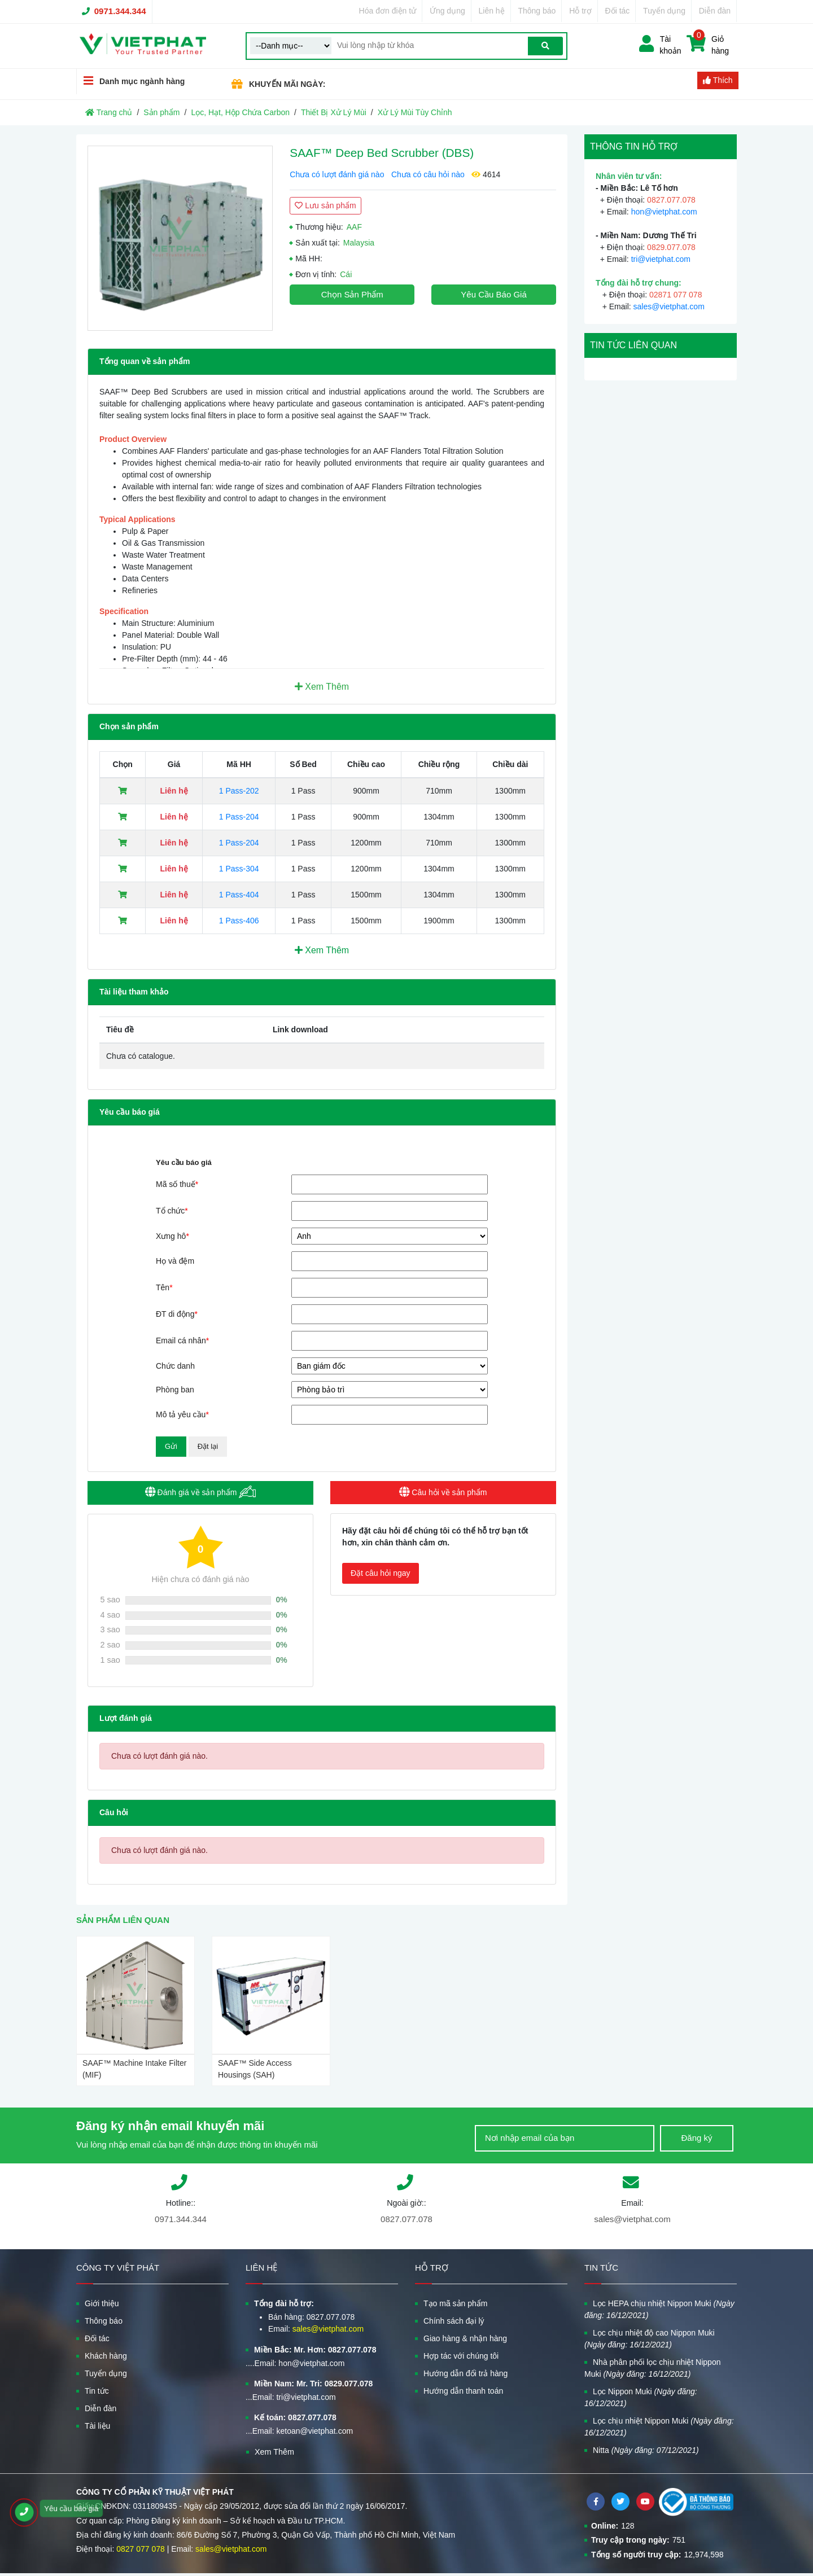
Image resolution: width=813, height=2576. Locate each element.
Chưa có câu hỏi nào (428, 174)
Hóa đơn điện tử (388, 10)
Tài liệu (97, 2425)
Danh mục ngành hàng (131, 81)
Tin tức (97, 2390)
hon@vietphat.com (664, 211)
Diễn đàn (715, 10)
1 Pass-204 (239, 816)
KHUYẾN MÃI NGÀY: (287, 84)
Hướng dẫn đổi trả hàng (465, 2373)
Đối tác (617, 10)
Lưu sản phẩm (325, 205)
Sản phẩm (161, 112)
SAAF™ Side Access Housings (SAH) (255, 2068)
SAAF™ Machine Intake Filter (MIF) (134, 2068)
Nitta (646, 2450)
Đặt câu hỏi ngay (380, 1573)
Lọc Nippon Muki (640, 2397)
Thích (718, 80)
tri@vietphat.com (660, 259)
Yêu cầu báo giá (493, 294)
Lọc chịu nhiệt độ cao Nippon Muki (649, 2338)
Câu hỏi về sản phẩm (443, 1492)
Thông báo (537, 10)
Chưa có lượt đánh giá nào (337, 174)
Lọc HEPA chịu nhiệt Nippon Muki (659, 2309)
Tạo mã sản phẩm (455, 2303)
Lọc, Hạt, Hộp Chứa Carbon (240, 112)
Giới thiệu (102, 2303)
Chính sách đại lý (453, 2320)
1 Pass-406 (239, 920)
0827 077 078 (140, 2548)
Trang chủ (108, 112)
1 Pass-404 (239, 894)
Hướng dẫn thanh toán (463, 2390)
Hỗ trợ (580, 10)
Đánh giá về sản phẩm (200, 1492)
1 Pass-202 (239, 790)
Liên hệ (492, 10)
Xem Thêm (322, 686)
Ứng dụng (447, 10)
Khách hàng (106, 2355)
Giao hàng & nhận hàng (465, 2338)
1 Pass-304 (239, 868)
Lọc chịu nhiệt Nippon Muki (659, 2426)
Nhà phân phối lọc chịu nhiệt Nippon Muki (652, 2368)
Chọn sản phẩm (352, 294)
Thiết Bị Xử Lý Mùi (333, 112)
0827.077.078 (406, 2219)
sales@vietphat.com (669, 306)
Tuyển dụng (664, 10)
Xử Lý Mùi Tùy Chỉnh (415, 112)
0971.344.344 (120, 11)
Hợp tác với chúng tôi (461, 2355)
